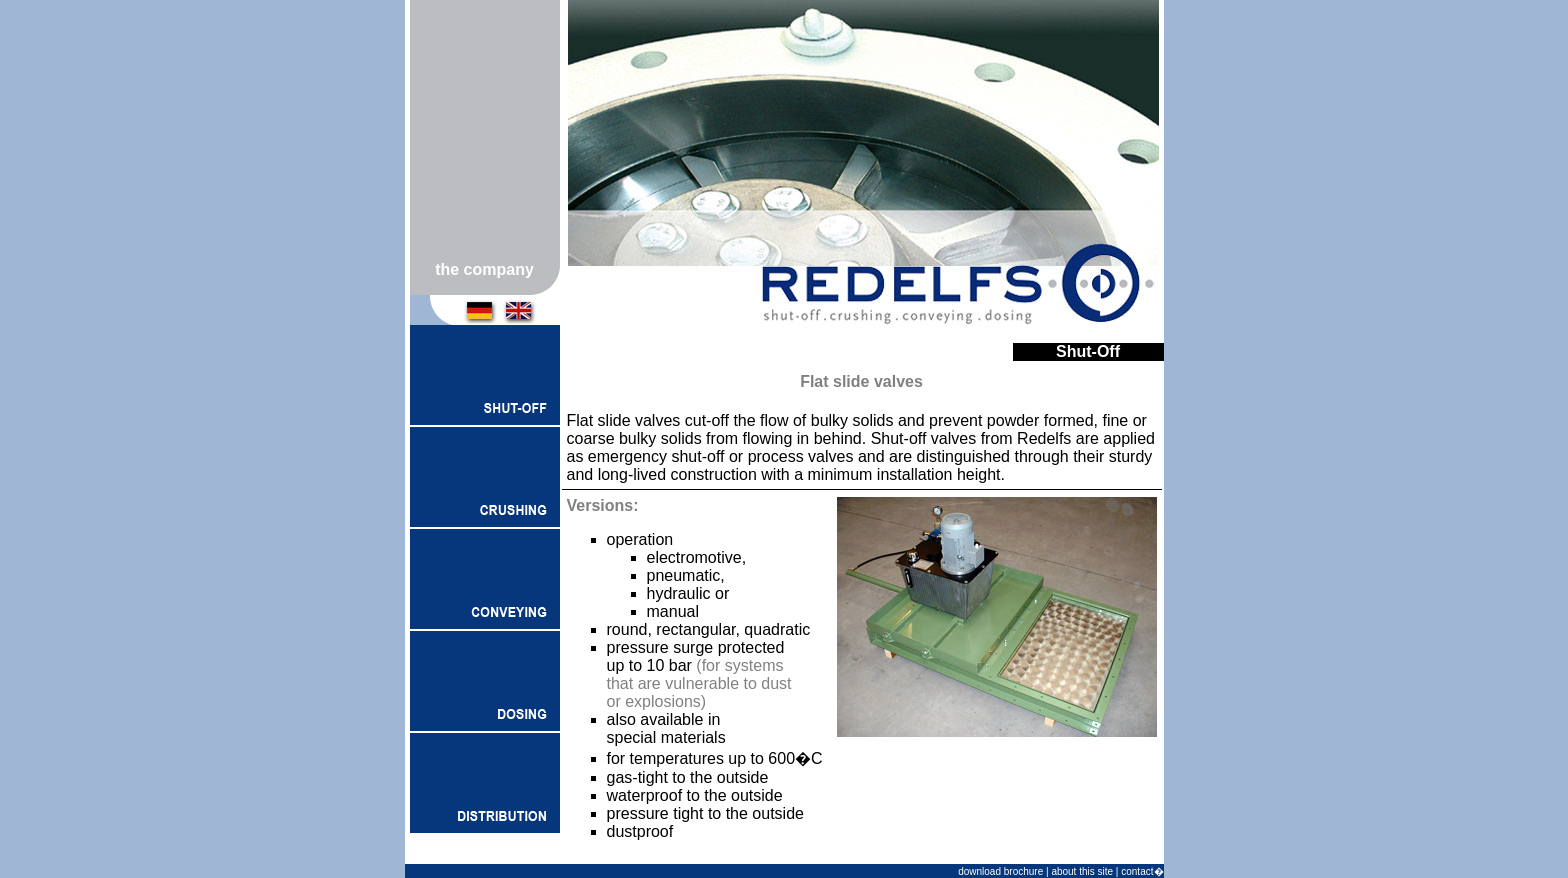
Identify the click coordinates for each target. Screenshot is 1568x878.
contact (1137, 871)
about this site (1082, 871)
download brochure (1000, 871)
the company (484, 269)
